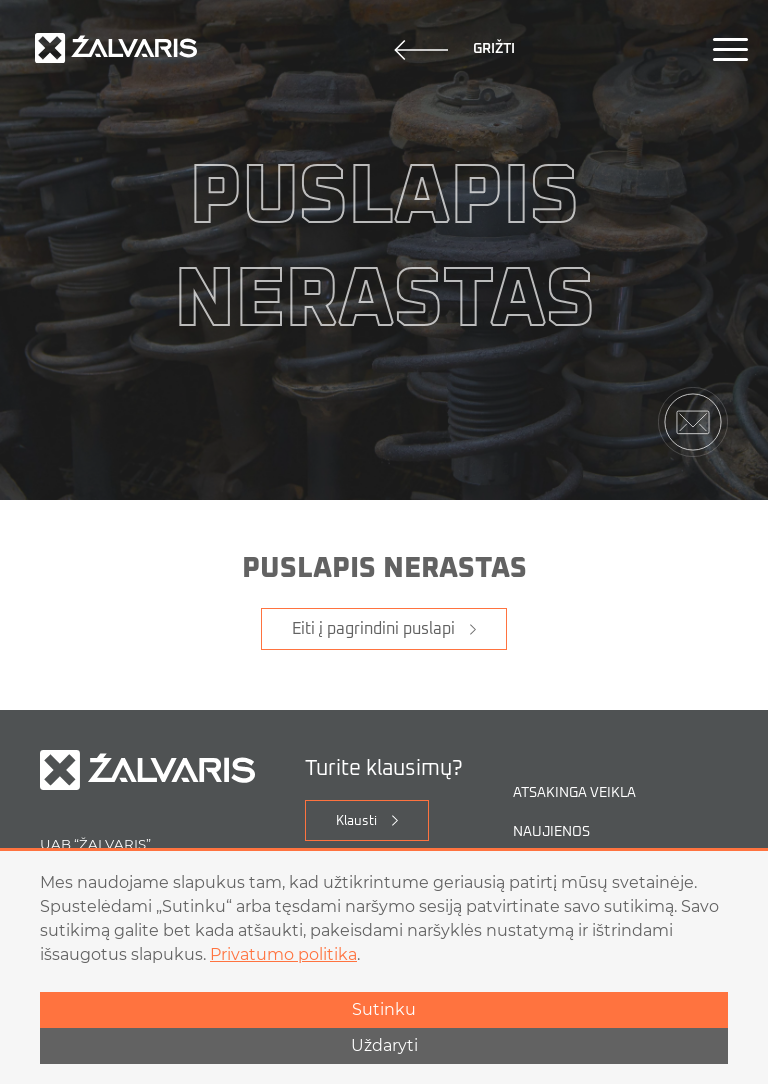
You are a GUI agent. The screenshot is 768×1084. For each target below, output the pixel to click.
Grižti (454, 50)
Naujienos (551, 832)
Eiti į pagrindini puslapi (373, 629)
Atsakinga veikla (574, 793)
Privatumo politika (283, 954)
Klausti (356, 821)
